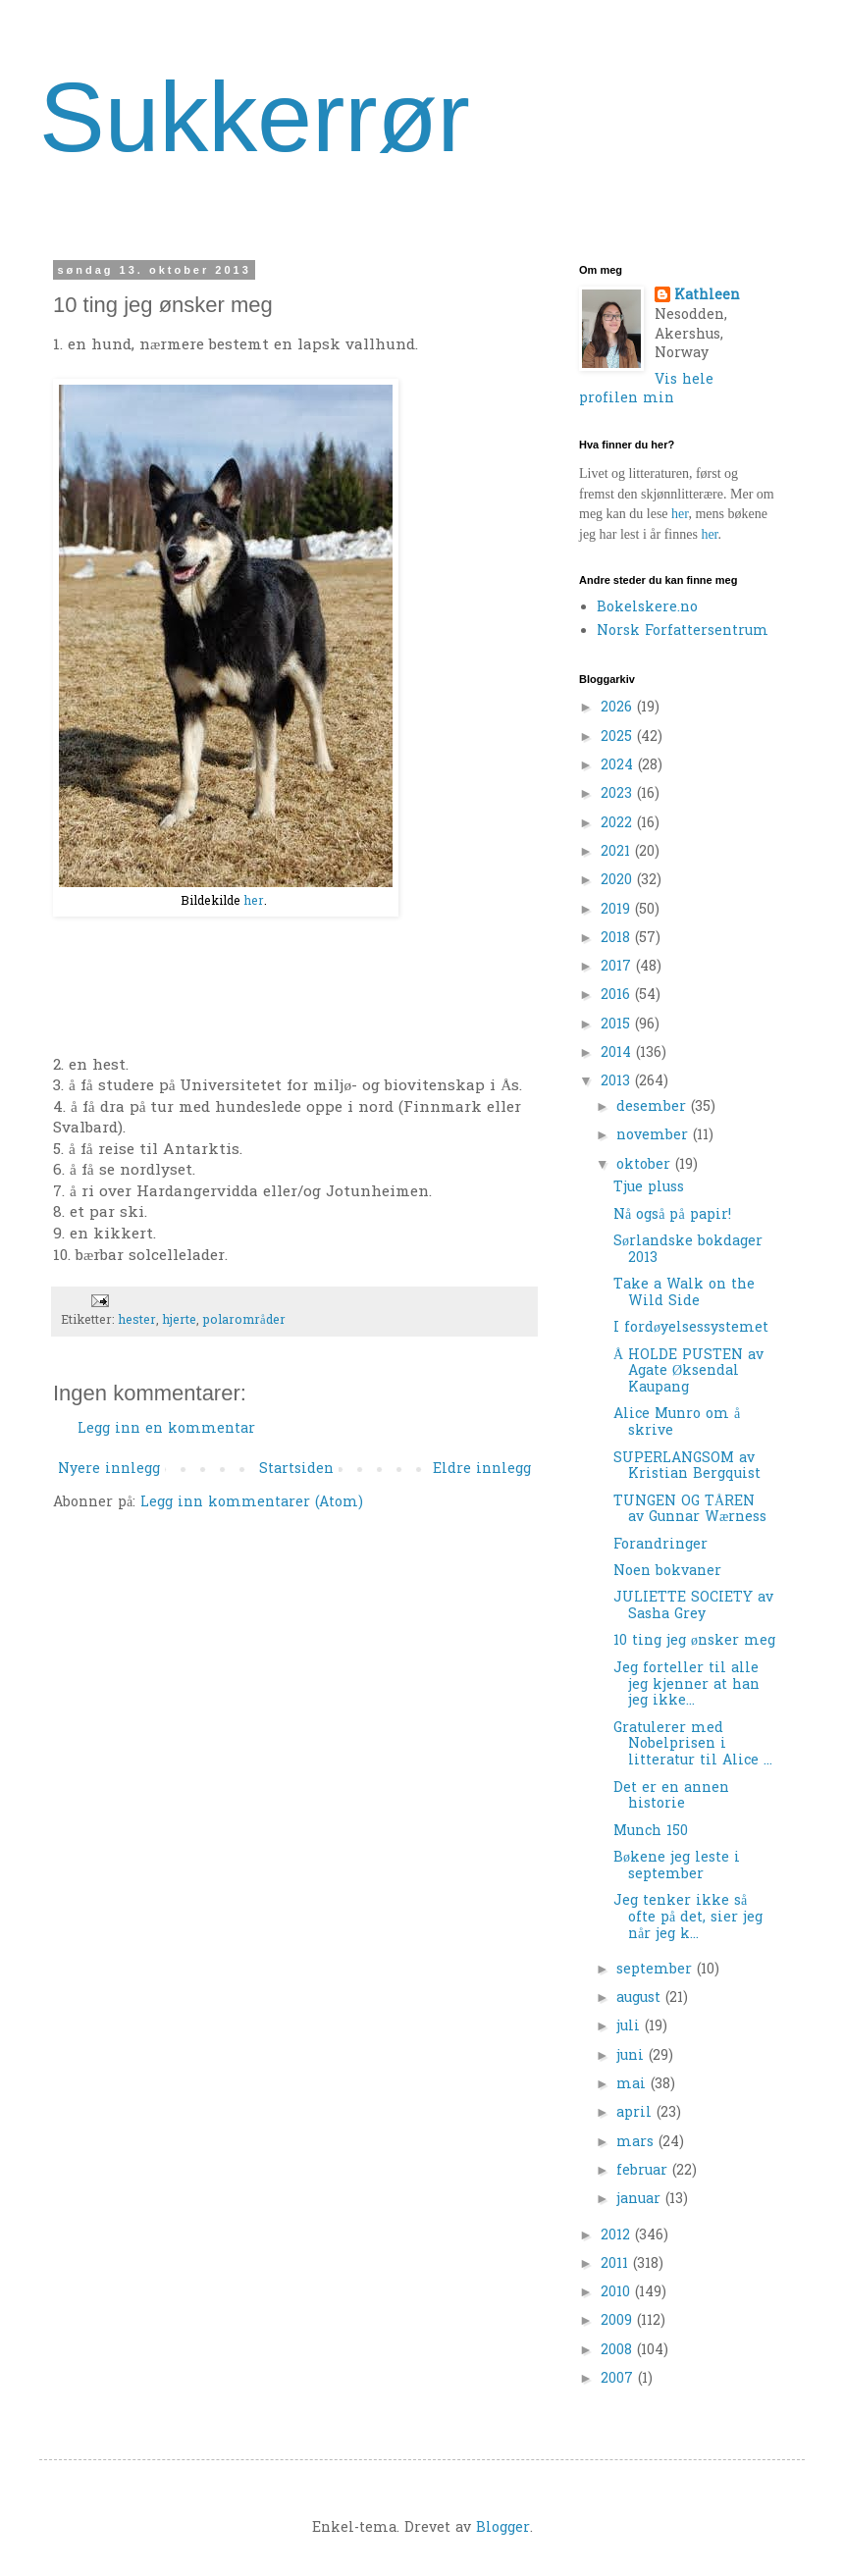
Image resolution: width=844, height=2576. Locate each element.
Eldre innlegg (482, 1469)
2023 (619, 794)
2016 (618, 995)
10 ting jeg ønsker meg (694, 1641)
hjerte (179, 1321)
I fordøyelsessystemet (690, 1328)
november (654, 1136)
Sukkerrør (254, 117)
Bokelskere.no (647, 608)
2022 (619, 824)
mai (633, 2085)
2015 (618, 1025)
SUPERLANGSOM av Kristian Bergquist (687, 1467)
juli (630, 2027)
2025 (619, 737)
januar (640, 2199)
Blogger (503, 2528)
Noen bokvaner (667, 1571)
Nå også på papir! (672, 1215)
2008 (619, 2350)
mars (637, 2142)
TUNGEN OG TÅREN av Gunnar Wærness (689, 1510)
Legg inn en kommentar (166, 1429)
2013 (618, 1082)
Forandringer (660, 1545)
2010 (618, 2293)
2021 (618, 852)
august (640, 1998)
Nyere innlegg (109, 1469)
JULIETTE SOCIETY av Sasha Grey (693, 1606)
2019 (618, 910)
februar (644, 2171)
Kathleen (707, 296)
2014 (618, 1053)
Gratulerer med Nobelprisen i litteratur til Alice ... (692, 1745)
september (656, 1970)
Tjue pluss (648, 1188)
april (636, 2113)
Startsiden (296, 1469)
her (254, 902)
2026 (619, 708)
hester (137, 1321)
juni (632, 2056)
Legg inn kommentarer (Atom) (251, 1503)
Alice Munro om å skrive (676, 1423)
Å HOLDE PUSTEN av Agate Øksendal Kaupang (688, 1372)
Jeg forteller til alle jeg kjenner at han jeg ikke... (686, 1685)
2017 (618, 967)
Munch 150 (650, 1831)
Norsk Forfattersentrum (682, 631)
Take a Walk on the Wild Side (684, 1293)
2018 (618, 938)
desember (653, 1107)
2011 (617, 2264)
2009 (619, 2321)
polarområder (244, 1321)
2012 (618, 2236)
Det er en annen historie (671, 1796)
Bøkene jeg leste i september (676, 1866)
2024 (619, 766)
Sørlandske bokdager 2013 (688, 1250)
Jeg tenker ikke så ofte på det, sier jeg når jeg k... (688, 1918)
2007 (619, 2379)
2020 (619, 880)
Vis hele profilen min (646, 390)
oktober (645, 1165)
